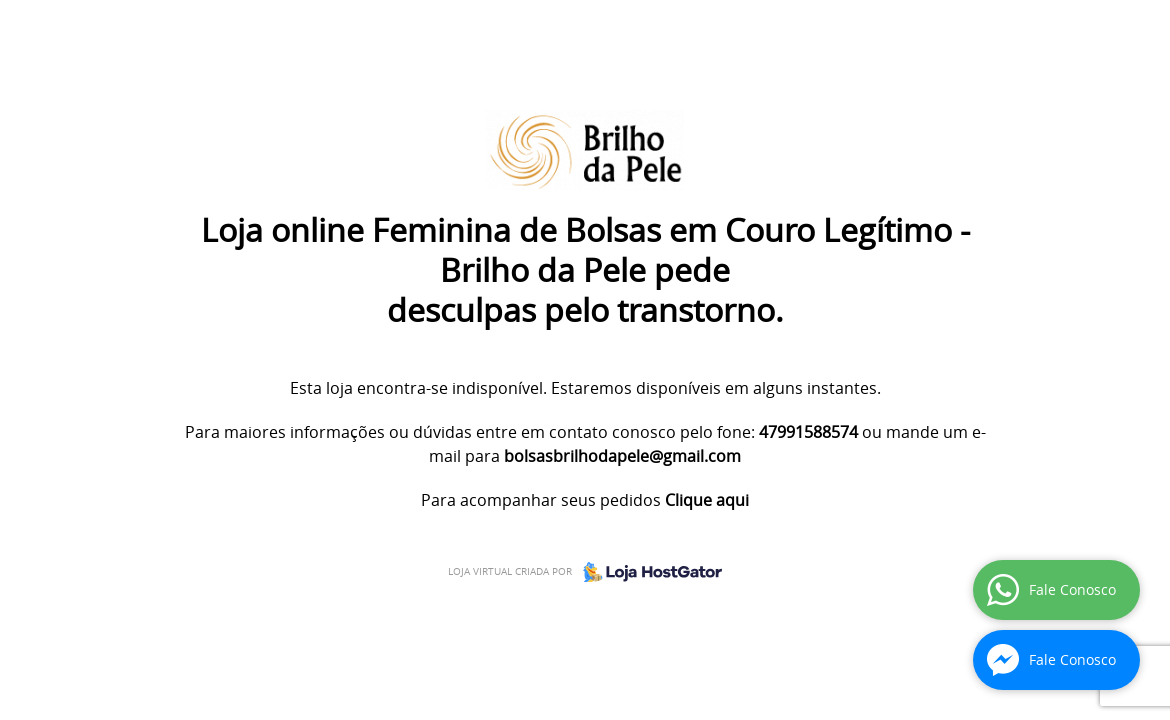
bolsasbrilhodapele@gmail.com (622, 456)
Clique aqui (707, 500)
